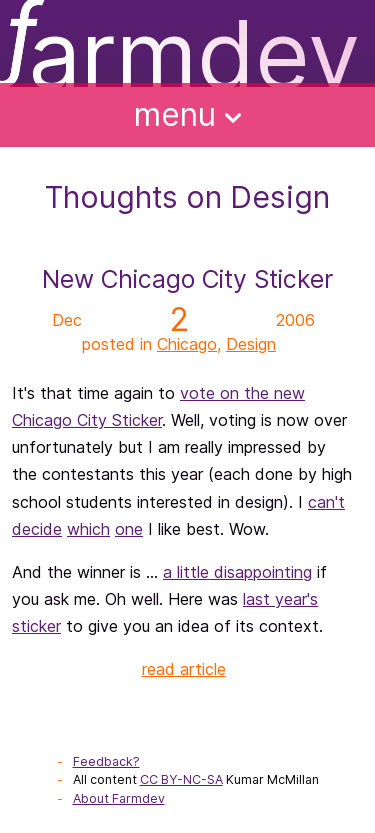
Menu (188, 114)
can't (326, 502)
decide (37, 529)
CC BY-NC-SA (181, 779)
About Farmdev (119, 798)
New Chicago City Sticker (187, 279)
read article (184, 669)
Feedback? (106, 761)
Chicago (187, 344)
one (129, 529)
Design (251, 344)
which (88, 529)
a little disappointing (237, 572)
